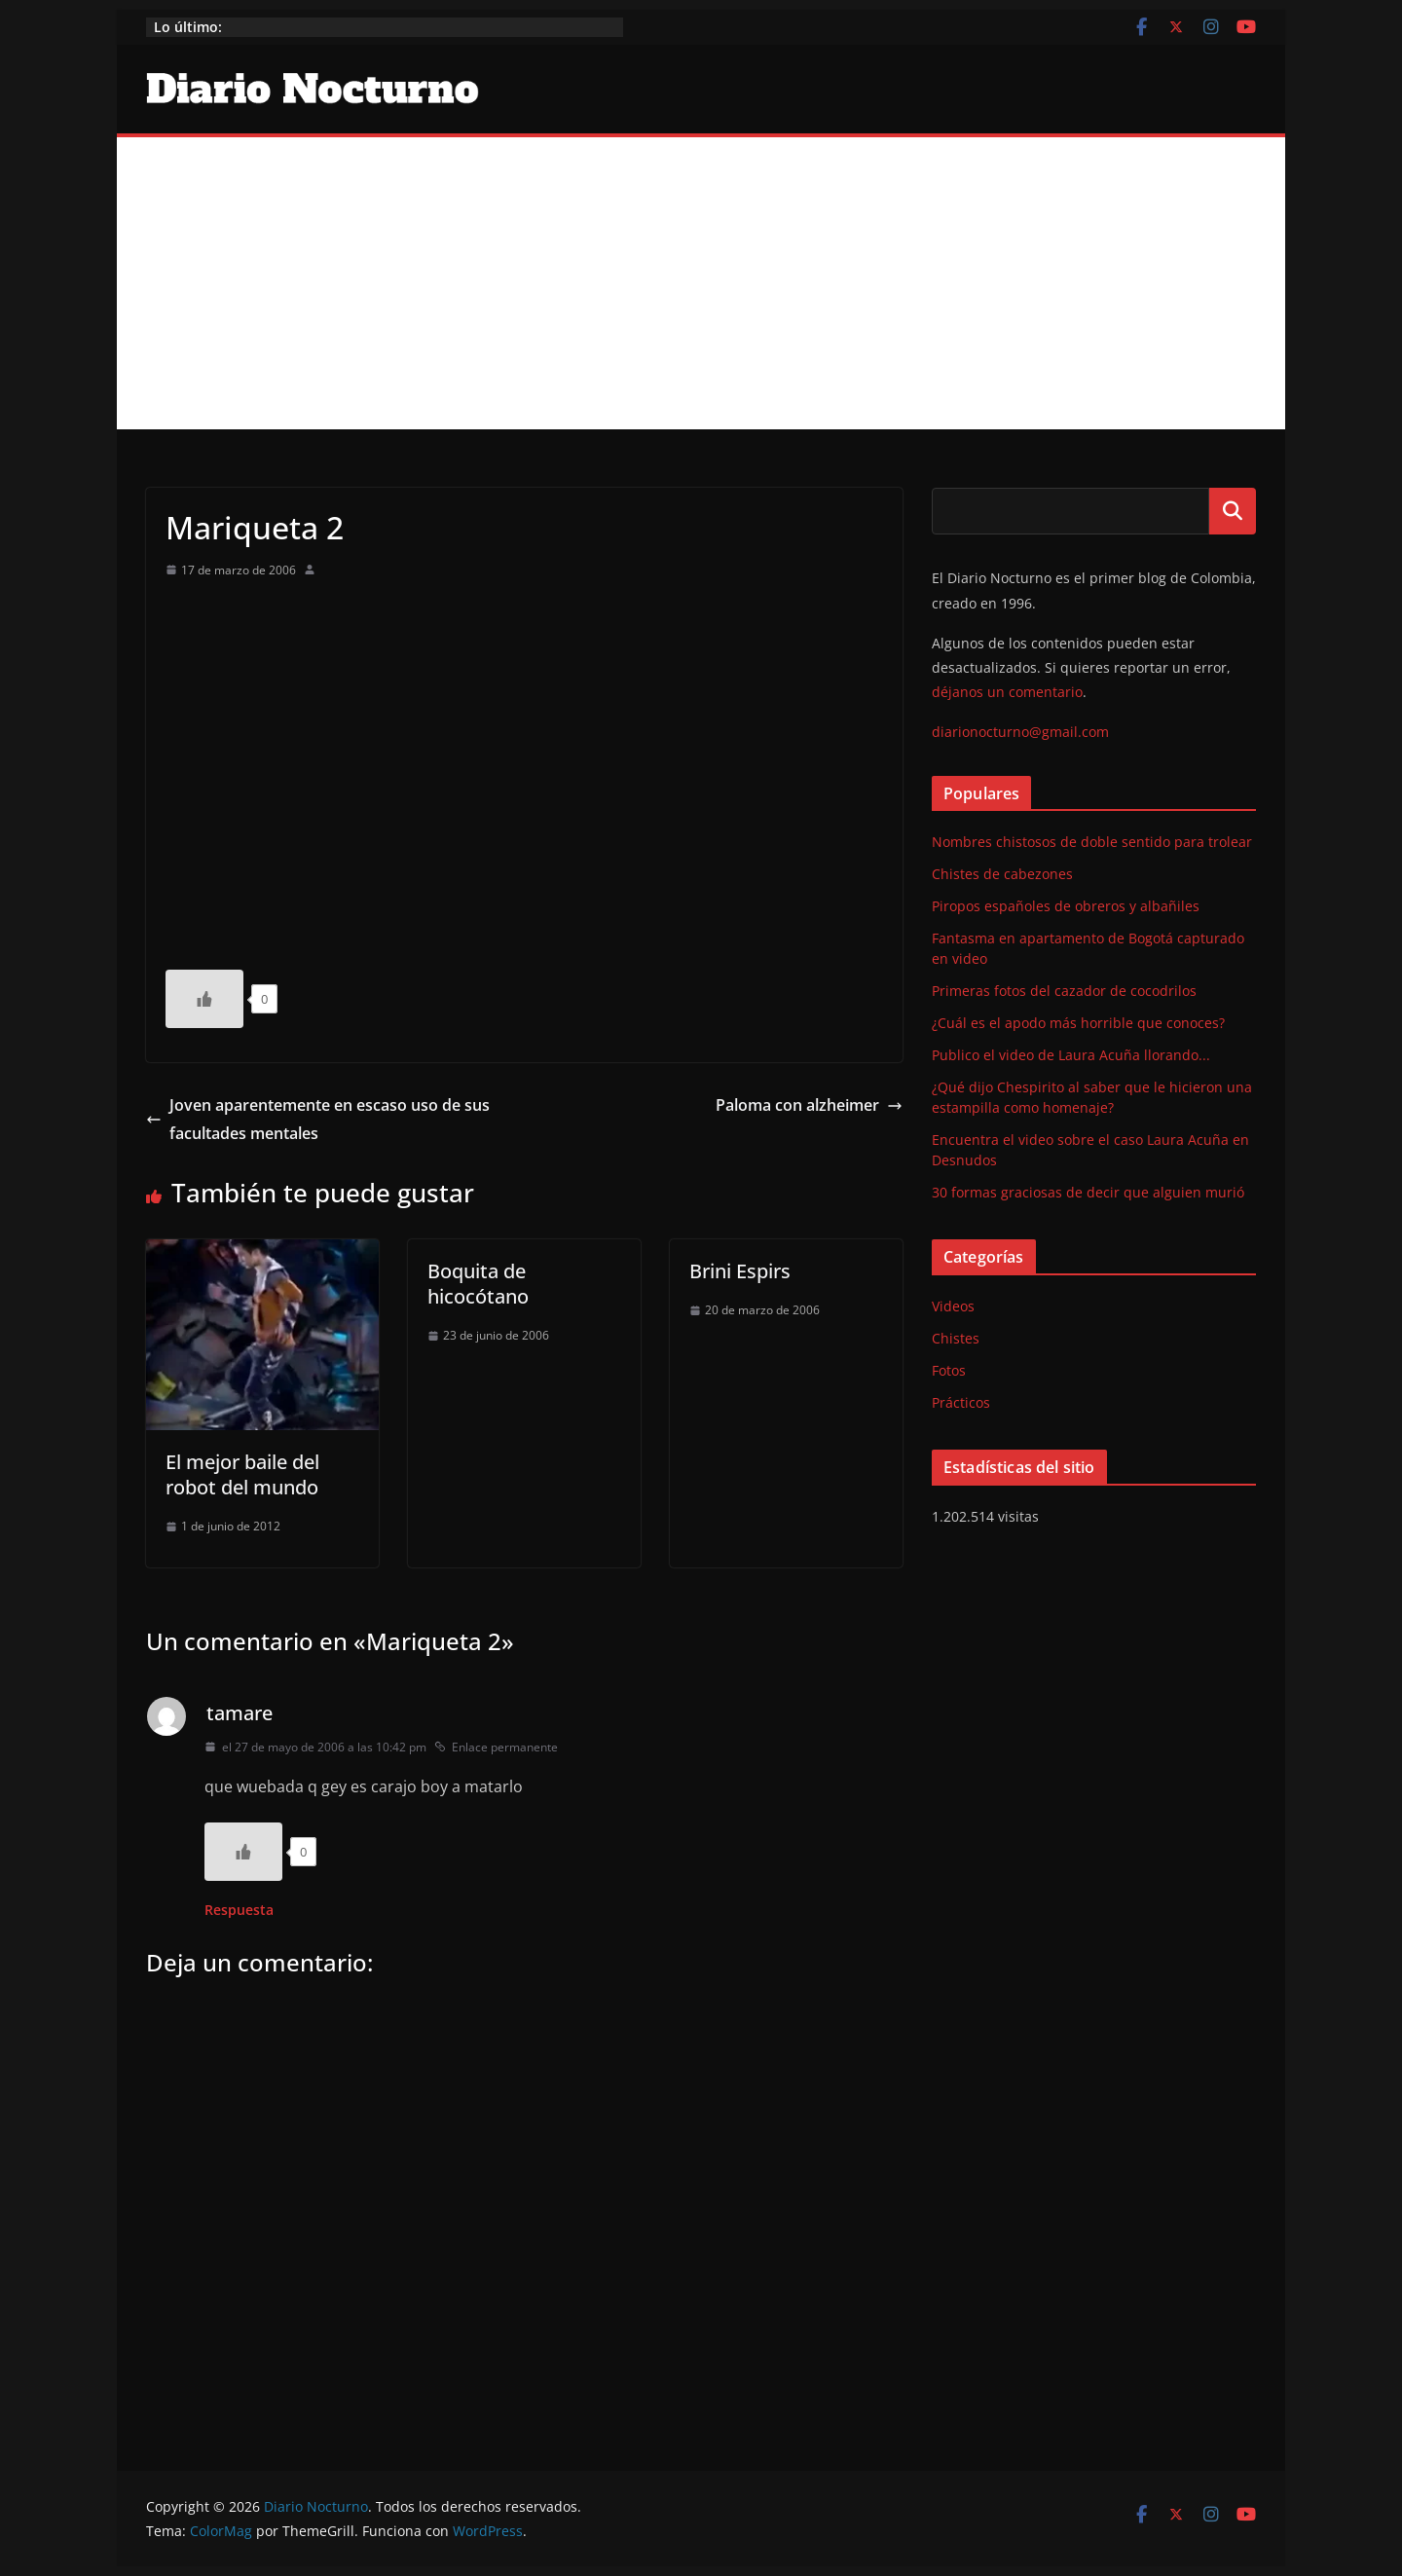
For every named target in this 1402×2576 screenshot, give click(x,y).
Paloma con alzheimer (809, 1105)
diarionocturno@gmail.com (1020, 731)
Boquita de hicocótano (478, 1283)
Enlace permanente (496, 1747)
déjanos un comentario (1007, 691)
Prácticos (961, 1402)
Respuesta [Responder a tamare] (239, 1909)
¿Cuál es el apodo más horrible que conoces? (1078, 1022)
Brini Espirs (740, 1271)
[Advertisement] (701, 283)
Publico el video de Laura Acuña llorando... (1071, 1055)
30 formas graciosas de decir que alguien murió (1088, 1192)
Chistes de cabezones (1002, 874)
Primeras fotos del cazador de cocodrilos (1064, 990)
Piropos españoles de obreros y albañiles (1065, 906)
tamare (239, 1713)
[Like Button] (204, 999)
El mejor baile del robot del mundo (242, 1474)
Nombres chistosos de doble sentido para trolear (1092, 841)
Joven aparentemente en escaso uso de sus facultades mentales (318, 1119)
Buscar (1232, 511)
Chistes (955, 1338)
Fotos (949, 1370)
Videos (953, 1306)
